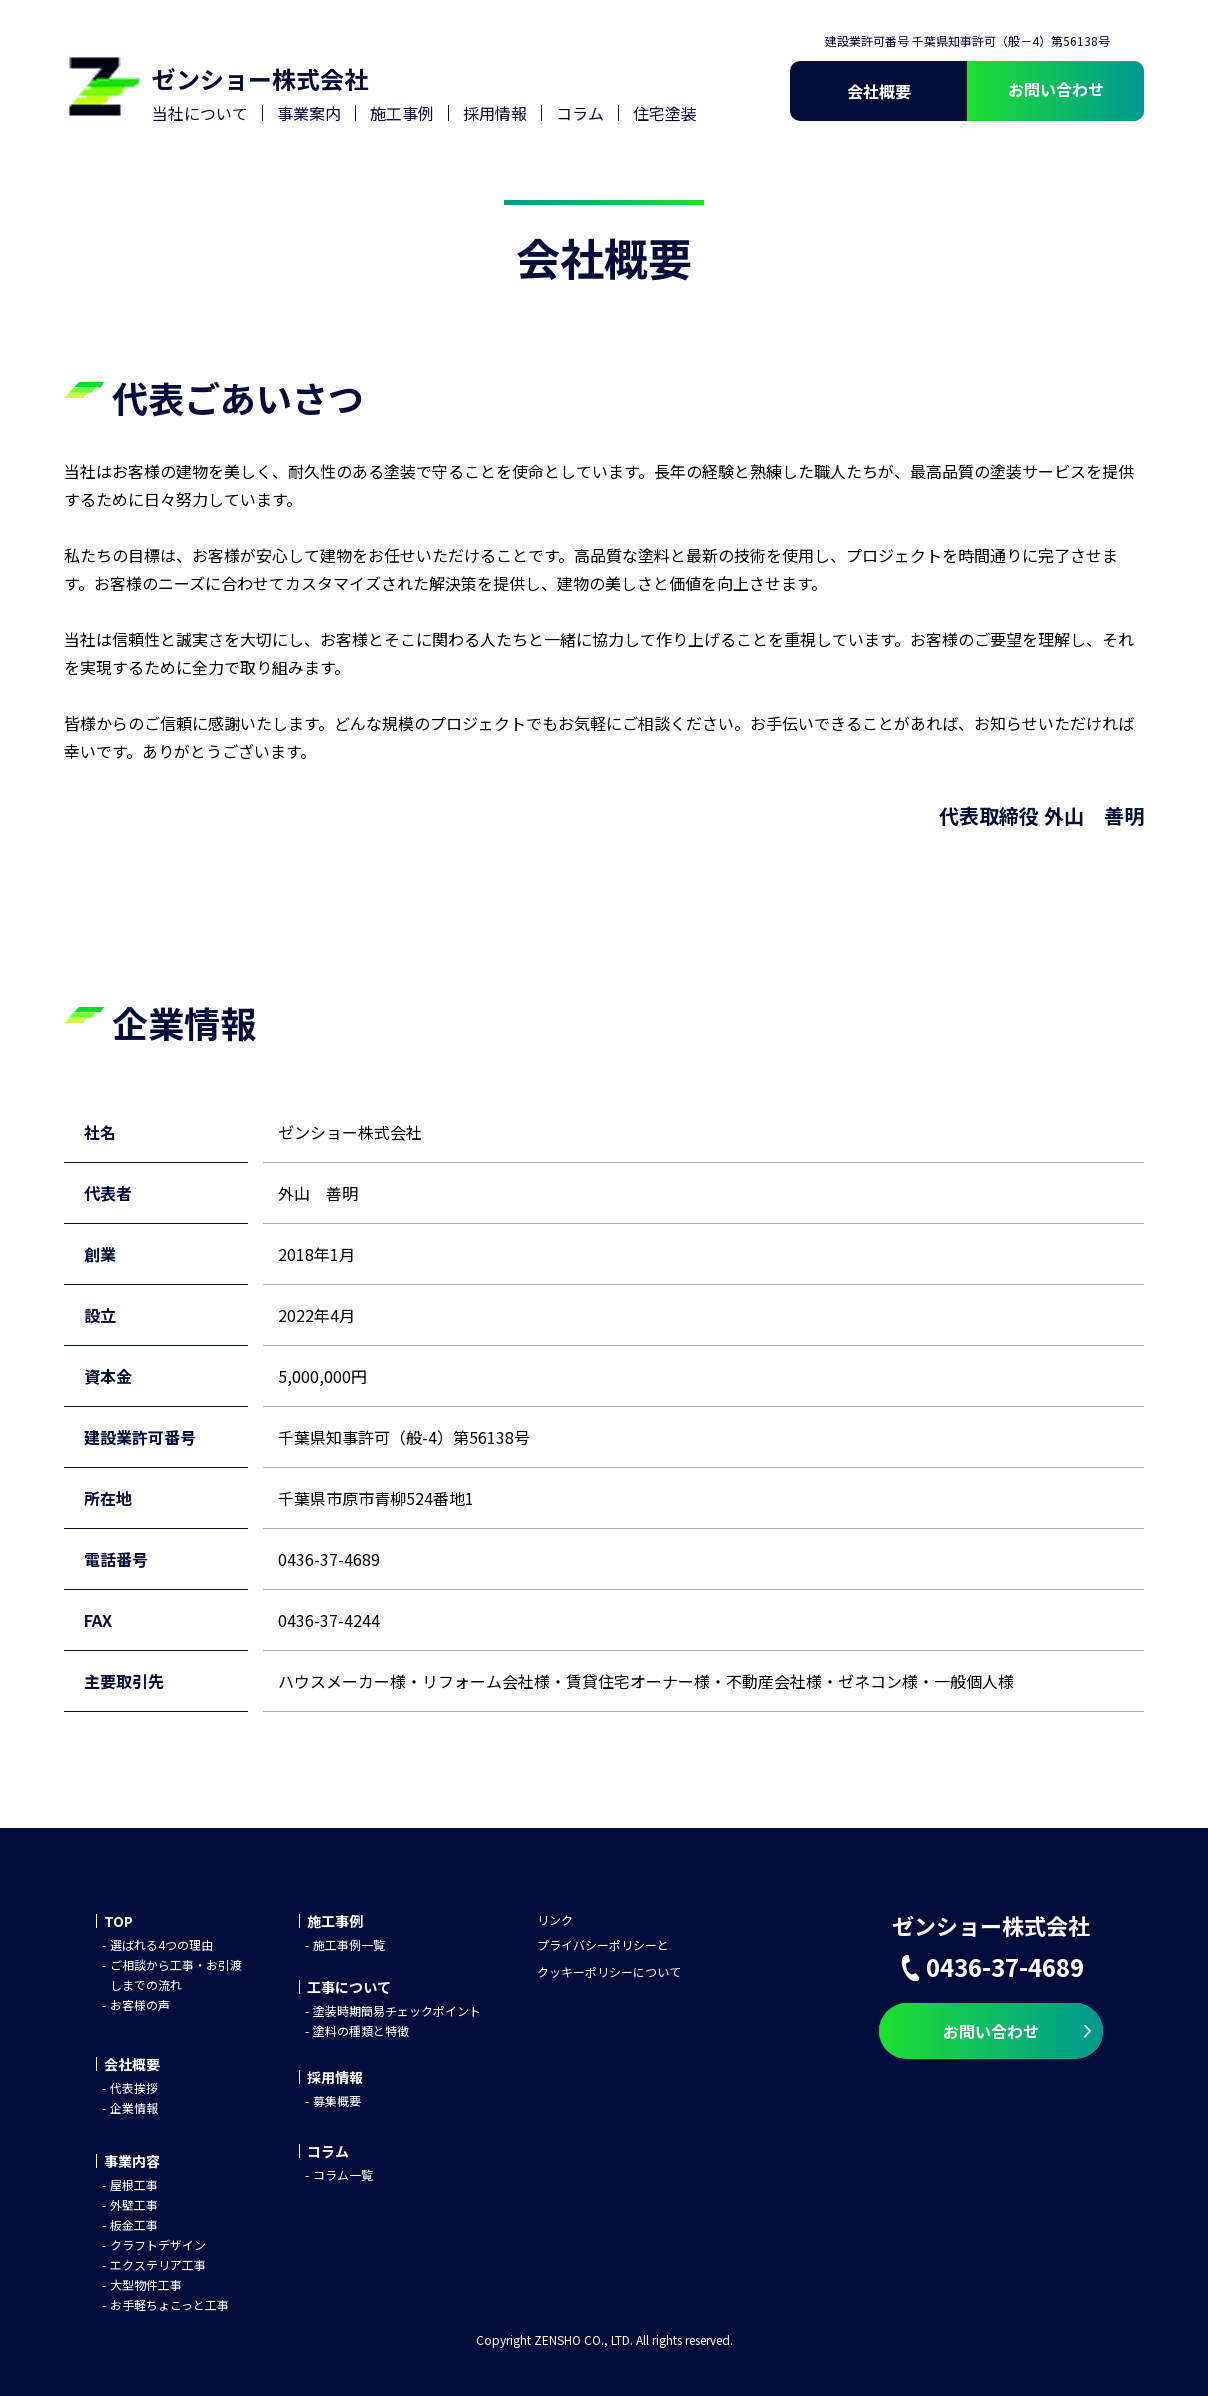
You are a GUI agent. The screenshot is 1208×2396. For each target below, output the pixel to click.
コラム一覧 (343, 2174)
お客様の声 (140, 2004)
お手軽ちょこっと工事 (169, 2304)
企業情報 (134, 2107)
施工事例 (402, 113)
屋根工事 (134, 2184)
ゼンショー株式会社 (260, 78)
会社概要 (879, 91)
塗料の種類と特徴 (361, 2030)
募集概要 (337, 2100)
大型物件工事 (146, 2284)
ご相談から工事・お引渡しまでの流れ (176, 1974)
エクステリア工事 (158, 2264)
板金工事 (134, 2224)
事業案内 (309, 113)
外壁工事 (134, 2204)
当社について (200, 113)
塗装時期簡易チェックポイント (397, 2010)
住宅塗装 (665, 113)
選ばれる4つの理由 (161, 1944)
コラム (580, 113)
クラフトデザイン (158, 2244)
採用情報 (495, 113)
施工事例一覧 (349, 1944)
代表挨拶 (134, 2087)
